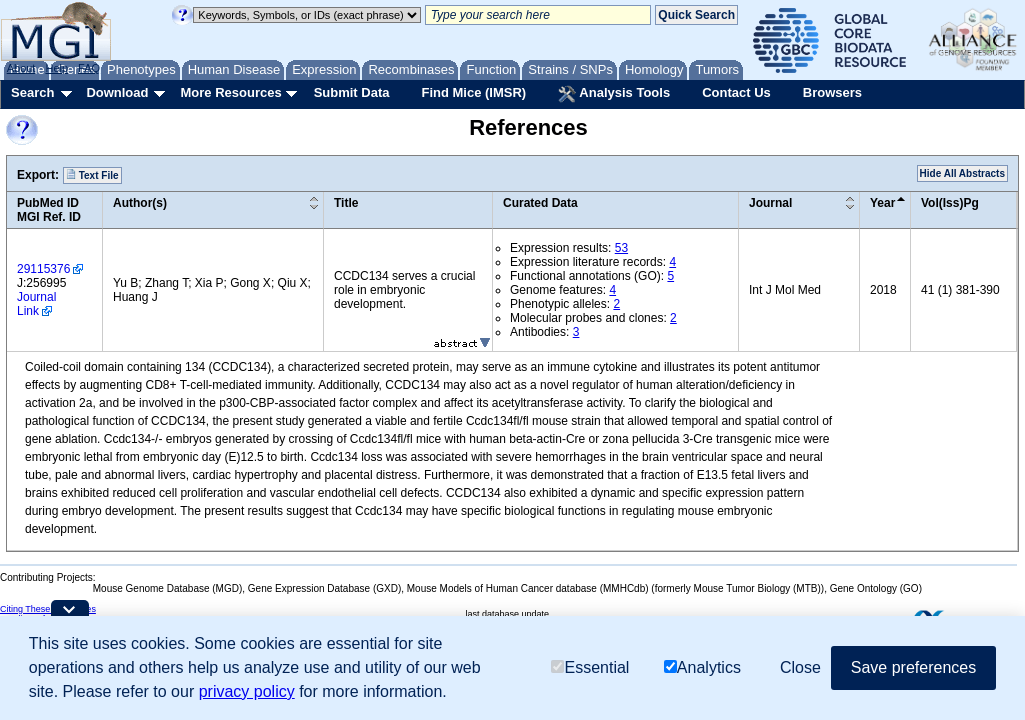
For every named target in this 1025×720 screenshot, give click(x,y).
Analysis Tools (614, 94)
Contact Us (736, 92)
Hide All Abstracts (962, 173)
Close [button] (800, 667)
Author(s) (140, 203)
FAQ (89, 68)
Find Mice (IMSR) (473, 92)
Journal (770, 203)
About (21, 68)
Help (56, 68)
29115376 (43, 269)
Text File (92, 175)
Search (32, 92)
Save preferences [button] (913, 667)
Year (882, 203)
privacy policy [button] (247, 691)
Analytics (702, 667)
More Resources (230, 92)
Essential (590, 667)
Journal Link (36, 304)
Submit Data (352, 92)
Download (117, 92)
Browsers (832, 92)
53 (621, 248)
